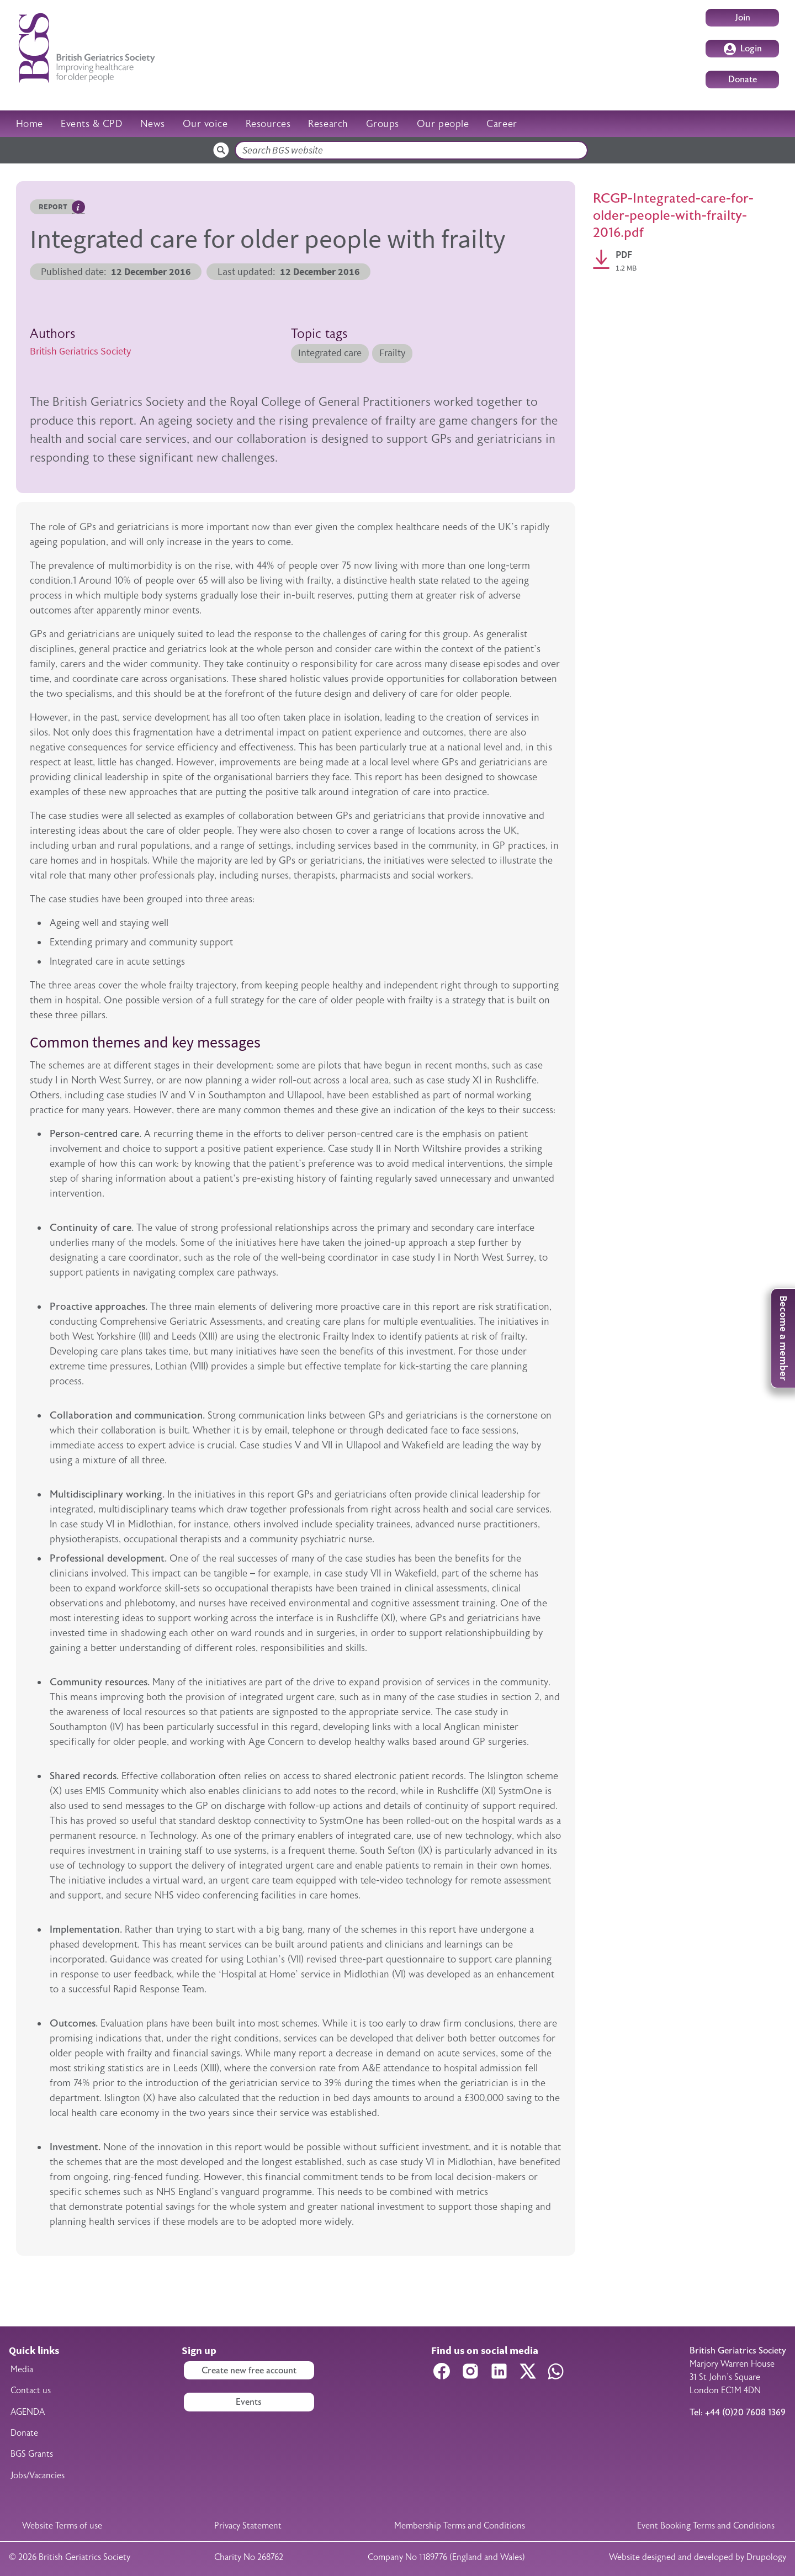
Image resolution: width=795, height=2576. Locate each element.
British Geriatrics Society (80, 351)
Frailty (392, 352)
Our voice (205, 124)
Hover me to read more (78, 207)
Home (29, 124)
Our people (443, 124)
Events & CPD (92, 124)
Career (501, 124)
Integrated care (330, 352)
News (152, 124)
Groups (382, 124)
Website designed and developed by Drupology (697, 2557)
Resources (268, 124)
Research (328, 124)
